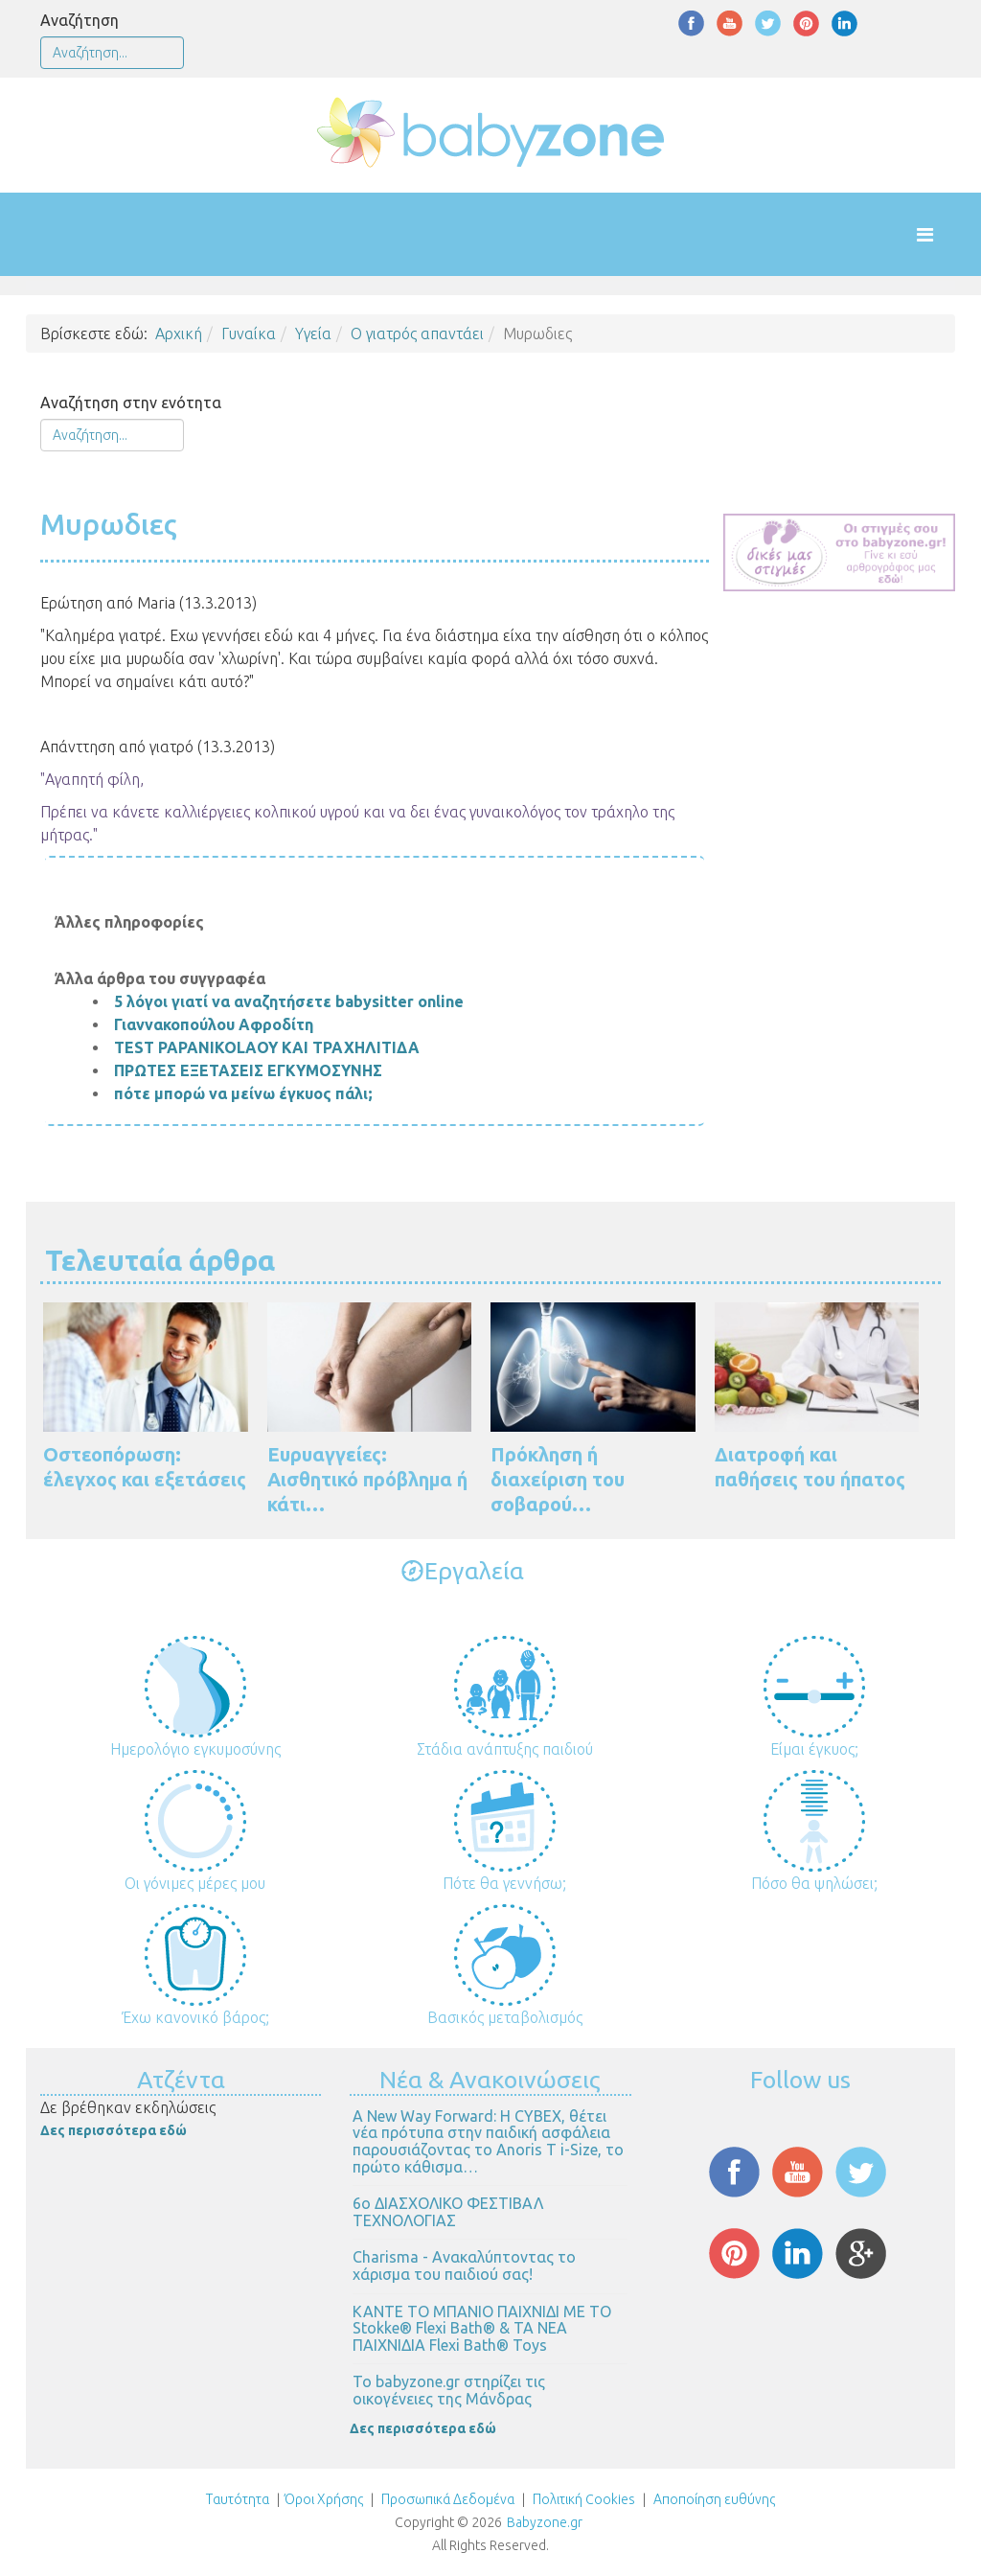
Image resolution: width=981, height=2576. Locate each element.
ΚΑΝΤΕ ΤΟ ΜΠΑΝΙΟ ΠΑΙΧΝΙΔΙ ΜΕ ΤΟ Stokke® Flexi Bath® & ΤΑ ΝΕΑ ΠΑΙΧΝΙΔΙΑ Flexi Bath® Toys (482, 2328)
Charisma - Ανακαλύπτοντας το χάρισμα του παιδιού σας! (464, 2265)
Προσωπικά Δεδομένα (446, 2499)
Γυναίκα (248, 333)
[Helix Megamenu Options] (944, 234)
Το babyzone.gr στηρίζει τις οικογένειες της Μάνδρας (449, 2390)
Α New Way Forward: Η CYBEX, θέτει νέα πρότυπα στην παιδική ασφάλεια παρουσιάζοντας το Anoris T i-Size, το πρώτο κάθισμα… (488, 2141)
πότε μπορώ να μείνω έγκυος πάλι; (243, 1093)
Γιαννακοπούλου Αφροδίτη (213, 1024)
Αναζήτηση (79, 20)
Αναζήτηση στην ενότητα (130, 402)
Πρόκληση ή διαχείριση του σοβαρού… (557, 1479)
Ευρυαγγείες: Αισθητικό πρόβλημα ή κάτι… (367, 1479)
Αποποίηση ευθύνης (714, 2499)
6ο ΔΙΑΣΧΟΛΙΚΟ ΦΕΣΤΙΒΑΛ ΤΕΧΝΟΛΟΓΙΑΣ (448, 2212)
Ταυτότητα (237, 2499)
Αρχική (178, 333)
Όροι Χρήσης (324, 2499)
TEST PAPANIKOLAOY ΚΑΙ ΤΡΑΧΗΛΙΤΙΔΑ (267, 1047)
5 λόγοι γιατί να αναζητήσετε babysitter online (289, 1001)
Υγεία (313, 333)
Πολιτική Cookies (582, 2499)
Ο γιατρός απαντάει (417, 333)
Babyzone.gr (544, 2522)
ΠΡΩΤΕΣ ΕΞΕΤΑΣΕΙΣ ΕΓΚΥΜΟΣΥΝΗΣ (248, 1070)
